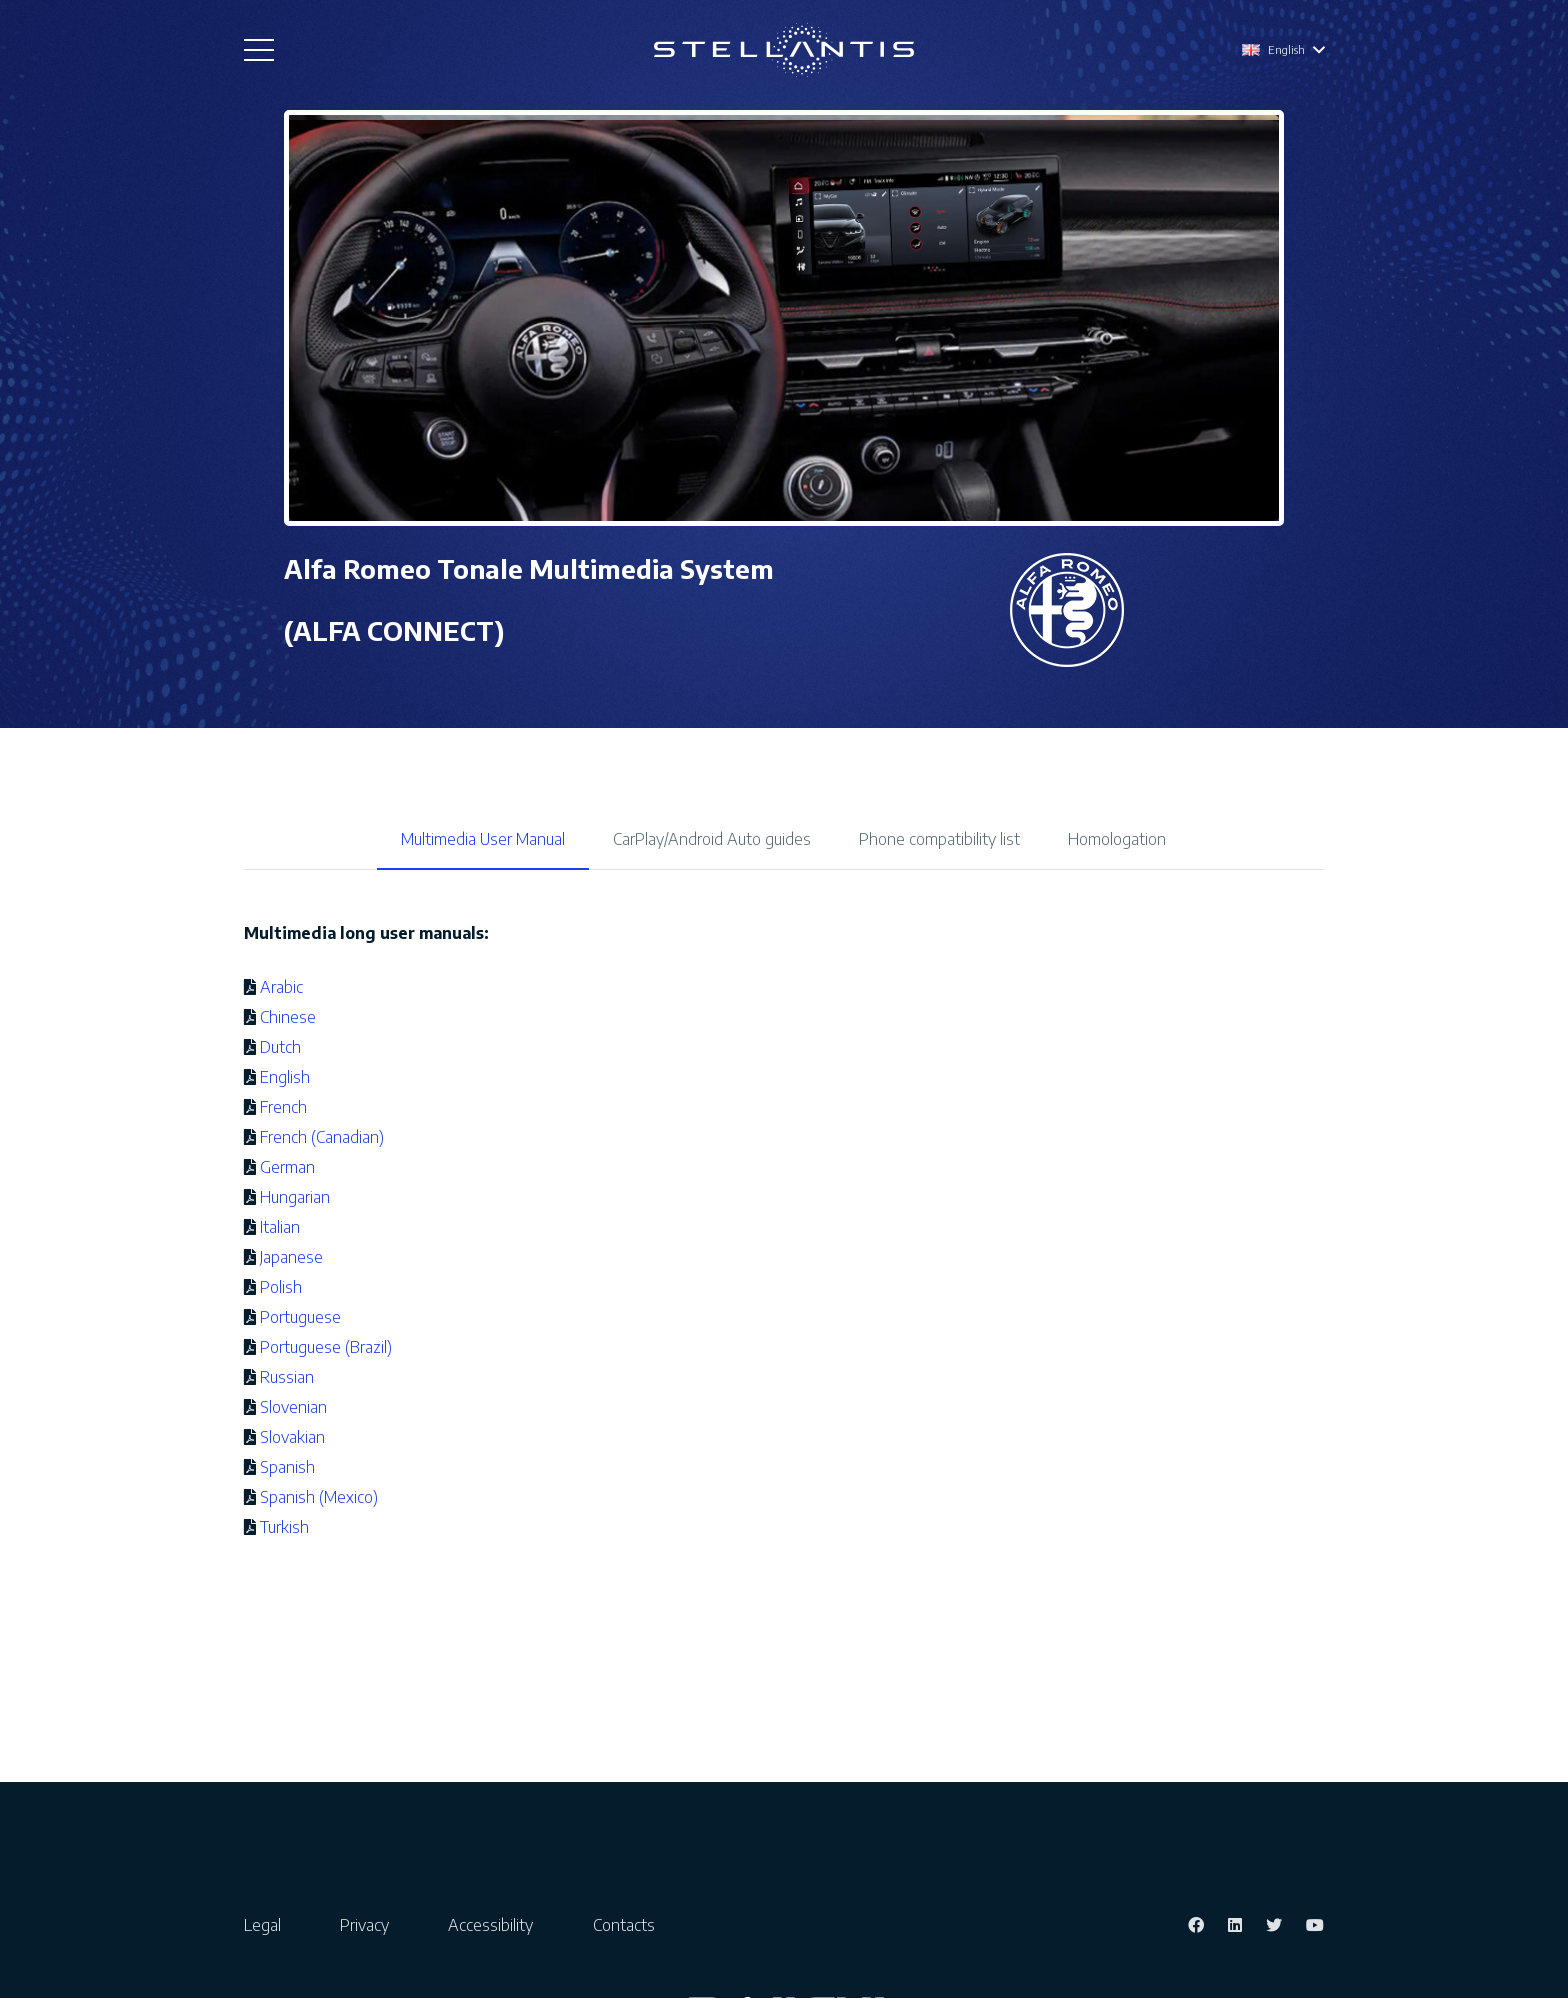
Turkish (284, 1527)
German (287, 1167)
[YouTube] (1315, 1925)
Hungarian (295, 1197)
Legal (262, 1925)
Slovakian (292, 1437)
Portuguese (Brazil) (326, 1347)
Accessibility (490, 1925)
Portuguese (300, 1317)
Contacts (624, 1925)
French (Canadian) (322, 1137)
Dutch (280, 1047)
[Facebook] (1196, 1925)
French (283, 1107)
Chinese (288, 1017)
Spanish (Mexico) (319, 1497)
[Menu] (259, 50)
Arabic (281, 987)
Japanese (291, 1257)
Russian (287, 1377)
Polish (281, 1287)
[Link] (784, 50)
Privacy (364, 1925)
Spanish (287, 1467)
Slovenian (293, 1407)
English (285, 1077)
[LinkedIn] (1235, 1925)
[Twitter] (1274, 1925)
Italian (280, 1227)
